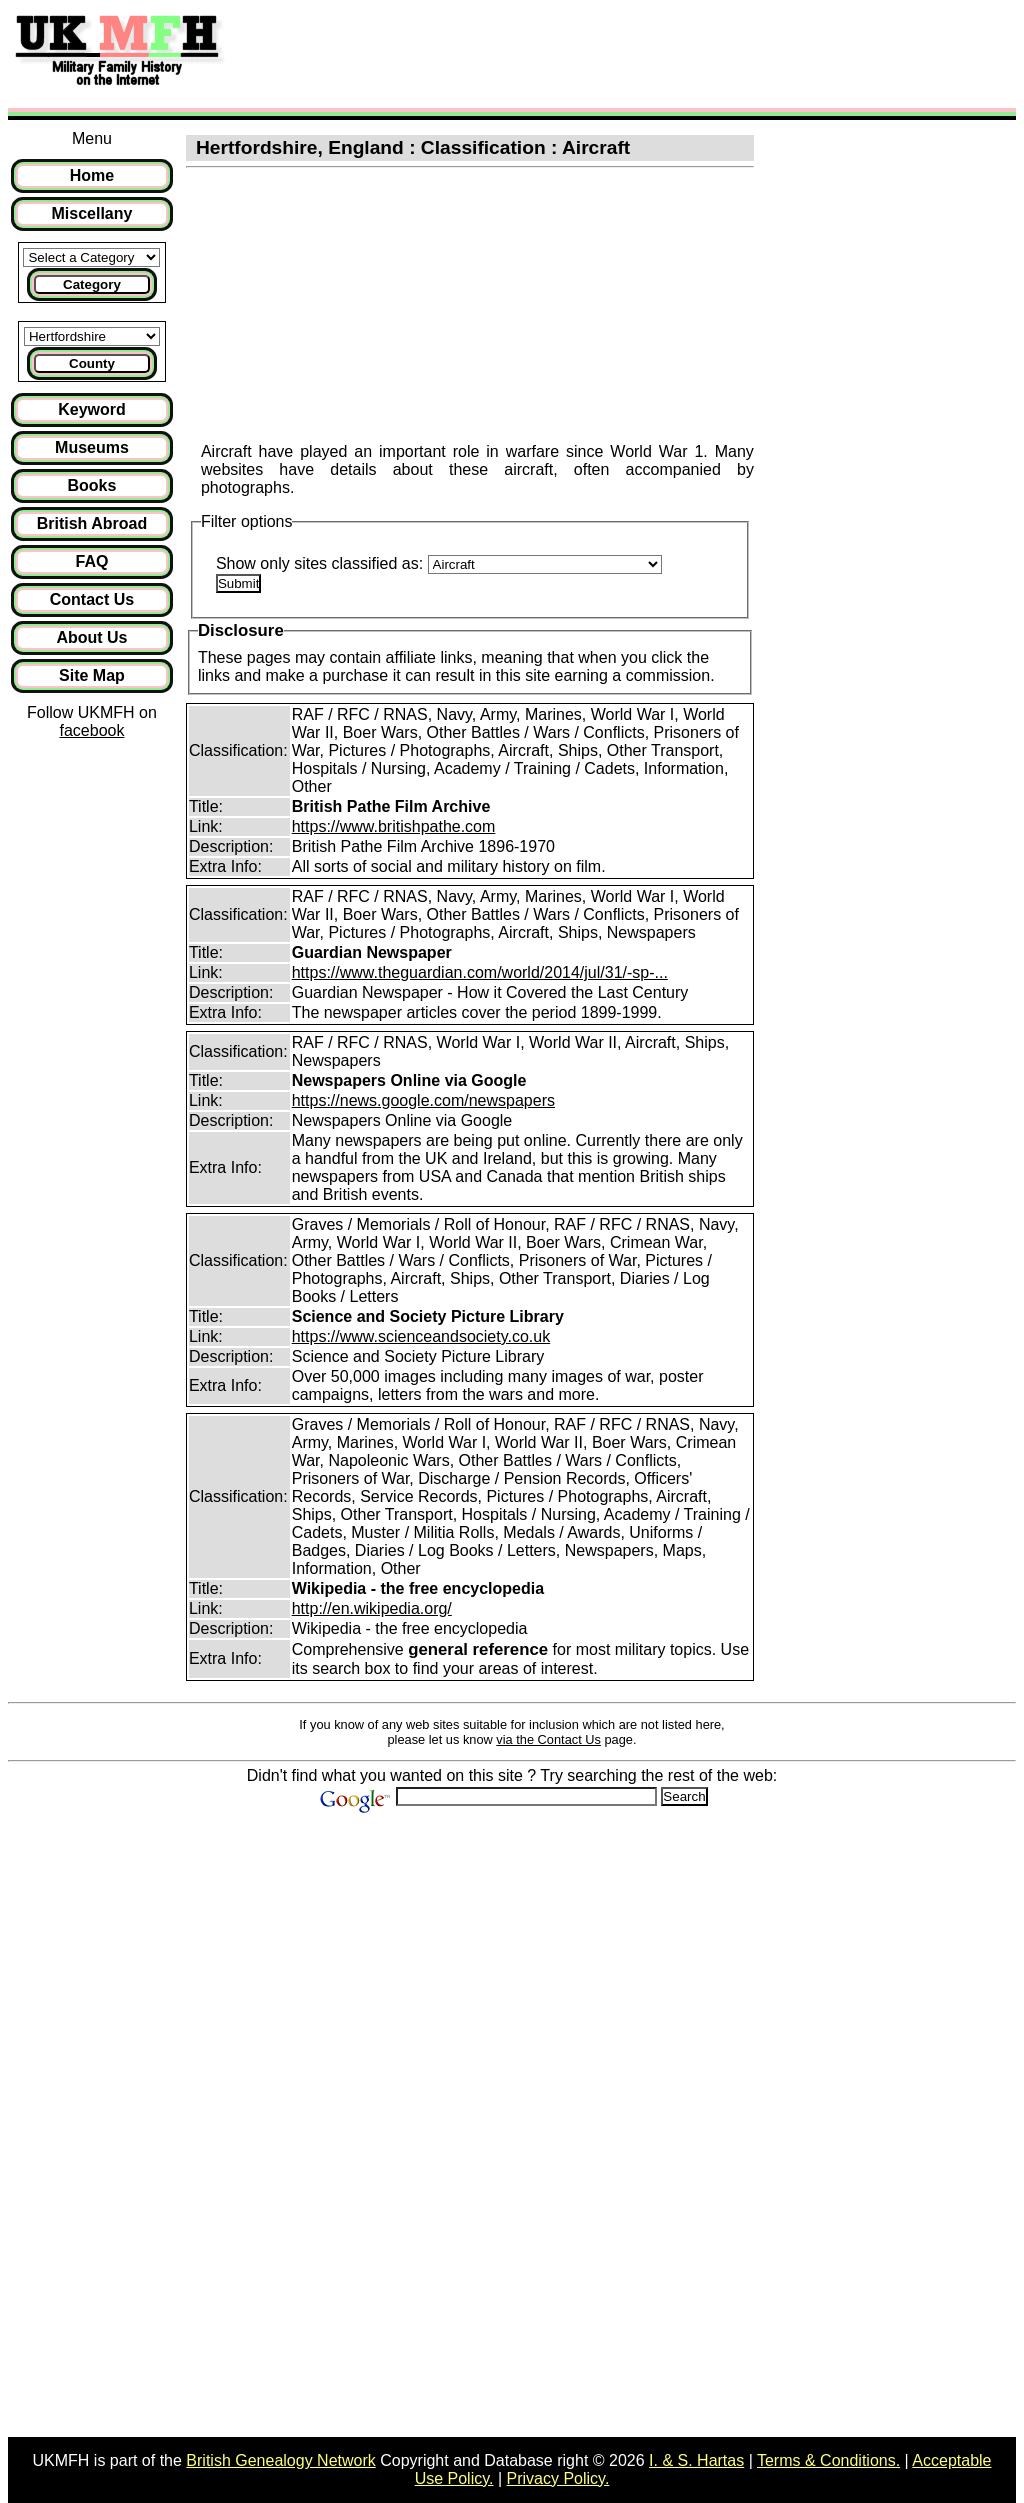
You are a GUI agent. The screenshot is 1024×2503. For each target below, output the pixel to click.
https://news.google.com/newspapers (423, 1100)
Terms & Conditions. (828, 2460)
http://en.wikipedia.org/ (372, 1608)
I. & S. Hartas (696, 2460)
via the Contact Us (548, 1739)
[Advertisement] (604, 53)
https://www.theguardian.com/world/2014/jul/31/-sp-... (480, 972)
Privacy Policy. (558, 2478)
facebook (91, 730)
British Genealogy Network (280, 2460)
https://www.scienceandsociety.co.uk (421, 1336)
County (92, 363)
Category (92, 284)
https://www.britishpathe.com (394, 826)
